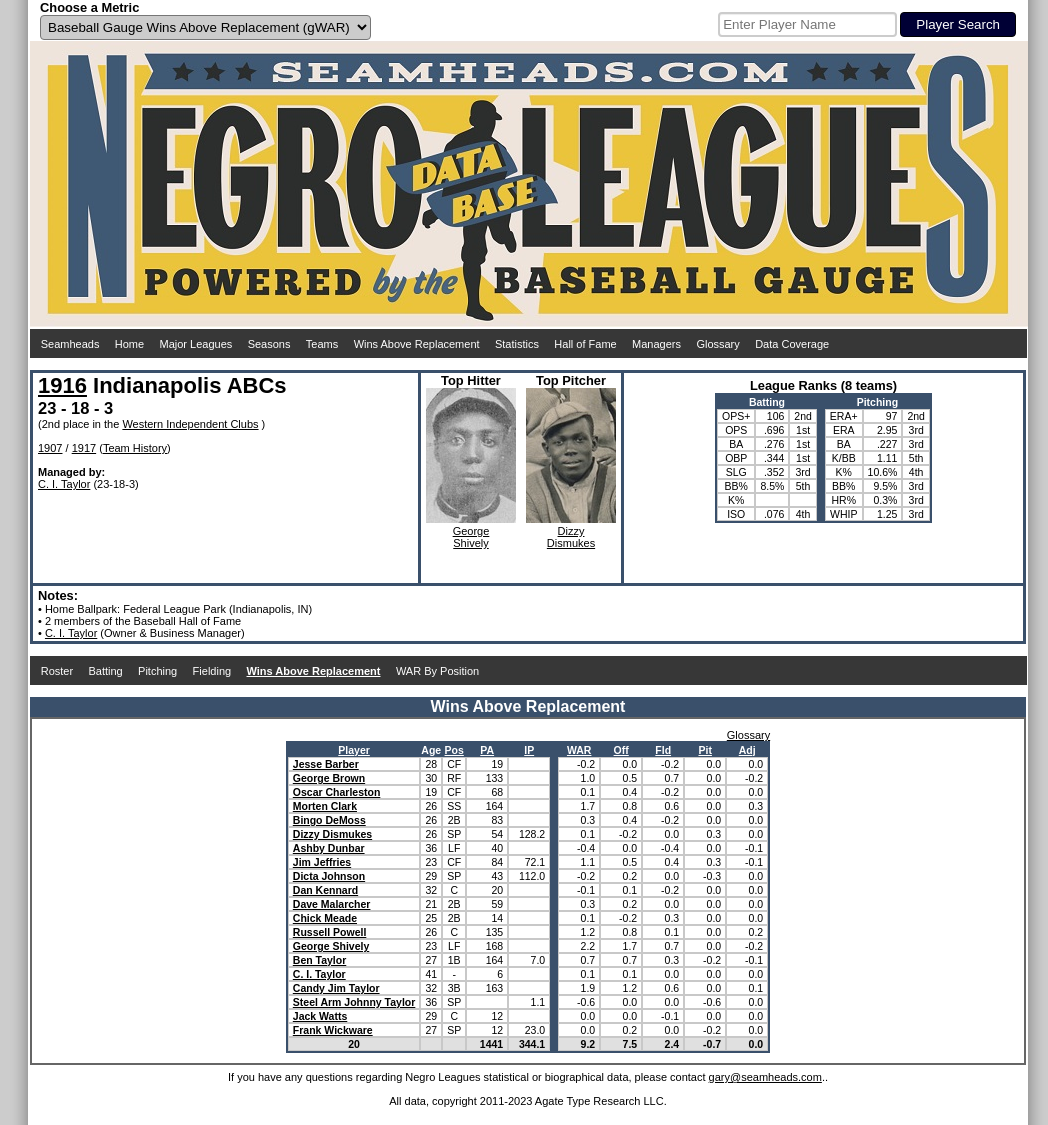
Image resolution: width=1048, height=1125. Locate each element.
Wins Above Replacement (417, 344)
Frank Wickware (333, 1030)
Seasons (269, 344)
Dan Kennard (325, 890)
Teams (322, 344)
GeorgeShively (471, 537)
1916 (62, 385)
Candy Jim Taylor (336, 988)
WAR (579, 750)
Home (129, 344)
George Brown (329, 778)
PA (487, 750)
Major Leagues (196, 344)
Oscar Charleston (337, 792)
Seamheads (70, 344)
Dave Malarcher (332, 904)
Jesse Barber (326, 764)
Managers (656, 344)
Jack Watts (320, 1016)
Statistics (517, 344)
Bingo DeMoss (329, 820)
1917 (84, 448)
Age (431, 750)
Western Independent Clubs (190, 424)
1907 (50, 448)
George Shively (331, 946)
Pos (454, 750)
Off (621, 750)
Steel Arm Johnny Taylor (354, 1002)
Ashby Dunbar (329, 848)
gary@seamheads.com (765, 1077)
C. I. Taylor (64, 484)
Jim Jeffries (322, 862)
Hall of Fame (585, 344)
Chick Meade (325, 918)
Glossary (717, 344)
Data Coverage (792, 344)
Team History (135, 448)
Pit (704, 750)
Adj (747, 750)
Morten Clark (325, 806)
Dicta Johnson (329, 876)
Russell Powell (330, 932)
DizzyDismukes (571, 537)
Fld (663, 750)
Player (354, 750)
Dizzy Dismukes (332, 834)
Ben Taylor (319, 960)
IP (529, 750)
